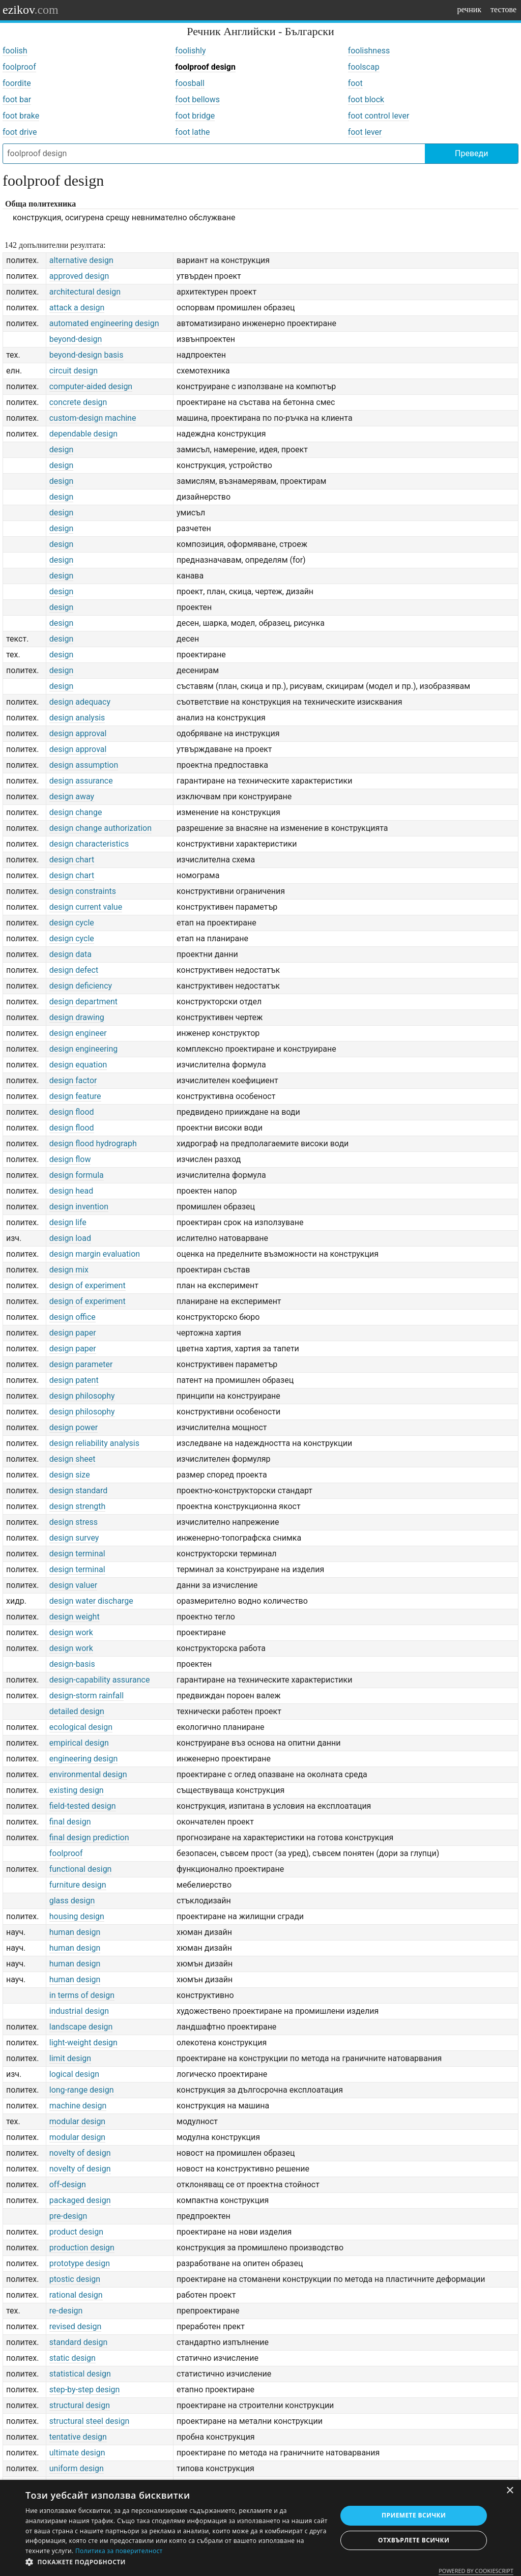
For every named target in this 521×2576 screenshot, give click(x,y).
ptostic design (74, 2279)
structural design (79, 2405)
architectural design (85, 292)
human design (75, 1932)
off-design (67, 2184)
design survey (74, 1538)
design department (83, 1001)
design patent (74, 1380)
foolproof (19, 67)
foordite (17, 83)
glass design (72, 1900)
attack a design (76, 307)
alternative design (81, 260)
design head (71, 1191)
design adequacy (79, 702)
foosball (190, 83)
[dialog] (260, 2528)
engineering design (83, 1758)
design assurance (81, 781)
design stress (73, 1522)
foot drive (20, 132)
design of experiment (87, 1285)
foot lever (365, 132)
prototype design (79, 2263)
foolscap (364, 67)
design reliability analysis (94, 1443)
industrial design (79, 2011)
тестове (503, 9)
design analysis (77, 717)
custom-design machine (92, 418)
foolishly (190, 50)
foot (355, 83)
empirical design (79, 1743)
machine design (78, 2105)
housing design (76, 1916)
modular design (77, 2121)
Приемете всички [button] (414, 2515)
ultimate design (77, 2452)
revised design (75, 2326)
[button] (176, 2562)
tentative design (78, 2437)
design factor (73, 1080)
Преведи (471, 153)
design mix (69, 1270)
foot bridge (195, 116)
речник (469, 9)
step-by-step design (84, 2389)
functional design (80, 1869)
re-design (66, 2310)
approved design (79, 276)
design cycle (71, 923)
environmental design (88, 1774)
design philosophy (82, 1396)
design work (71, 1632)
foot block (366, 99)
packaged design (80, 2200)
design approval (78, 733)
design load (70, 1238)
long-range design (81, 2090)
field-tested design (82, 1806)
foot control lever (379, 116)
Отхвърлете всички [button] (413, 2540)
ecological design (80, 1727)
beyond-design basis (86, 355)
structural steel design (89, 2421)
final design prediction (89, 1837)
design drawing (76, 1017)
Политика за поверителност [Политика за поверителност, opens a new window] (119, 2550)
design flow (70, 1159)
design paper (72, 1333)
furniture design (77, 1885)
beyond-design (75, 339)
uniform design (76, 2468)
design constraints (82, 891)
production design (81, 2247)
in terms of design (81, 1995)
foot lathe (192, 132)
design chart (71, 859)
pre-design (68, 2216)
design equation (78, 1064)
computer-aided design (90, 386)
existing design (76, 1790)
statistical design (80, 2374)
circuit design (73, 370)
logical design (74, 2074)
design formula (76, 1175)
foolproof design (205, 67)
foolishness (369, 50)
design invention (78, 1206)
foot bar (17, 99)
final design (70, 1822)
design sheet (72, 1459)
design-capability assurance (99, 1680)
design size (69, 1475)
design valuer (73, 1585)
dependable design (83, 434)
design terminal (77, 1553)
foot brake (21, 116)
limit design (70, 2058)
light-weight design (83, 2042)
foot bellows (197, 99)
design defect (73, 970)
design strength (77, 1506)
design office (72, 1317)
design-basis (72, 1664)
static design (72, 2358)
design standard (78, 1490)
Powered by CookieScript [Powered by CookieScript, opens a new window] (476, 2570)
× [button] (509, 2491)
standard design (78, 2342)
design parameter (81, 1364)
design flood (71, 1112)
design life (67, 1222)
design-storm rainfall (86, 1695)
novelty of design (80, 2153)
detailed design (76, 1711)
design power (73, 1427)
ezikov (31, 9)
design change (75, 812)
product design (76, 2232)
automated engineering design (104, 323)
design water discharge (91, 1601)
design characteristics (89, 844)
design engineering (83, 1049)
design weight (74, 1617)
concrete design (78, 402)
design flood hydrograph (93, 1143)
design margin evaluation (94, 1254)
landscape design (81, 2027)
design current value (85, 907)
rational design (76, 2295)
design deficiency (80, 986)
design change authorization (100, 828)
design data (70, 954)
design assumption (84, 765)
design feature (75, 1096)
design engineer (78, 1033)
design (61, 449)
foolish (15, 50)
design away (71, 796)
